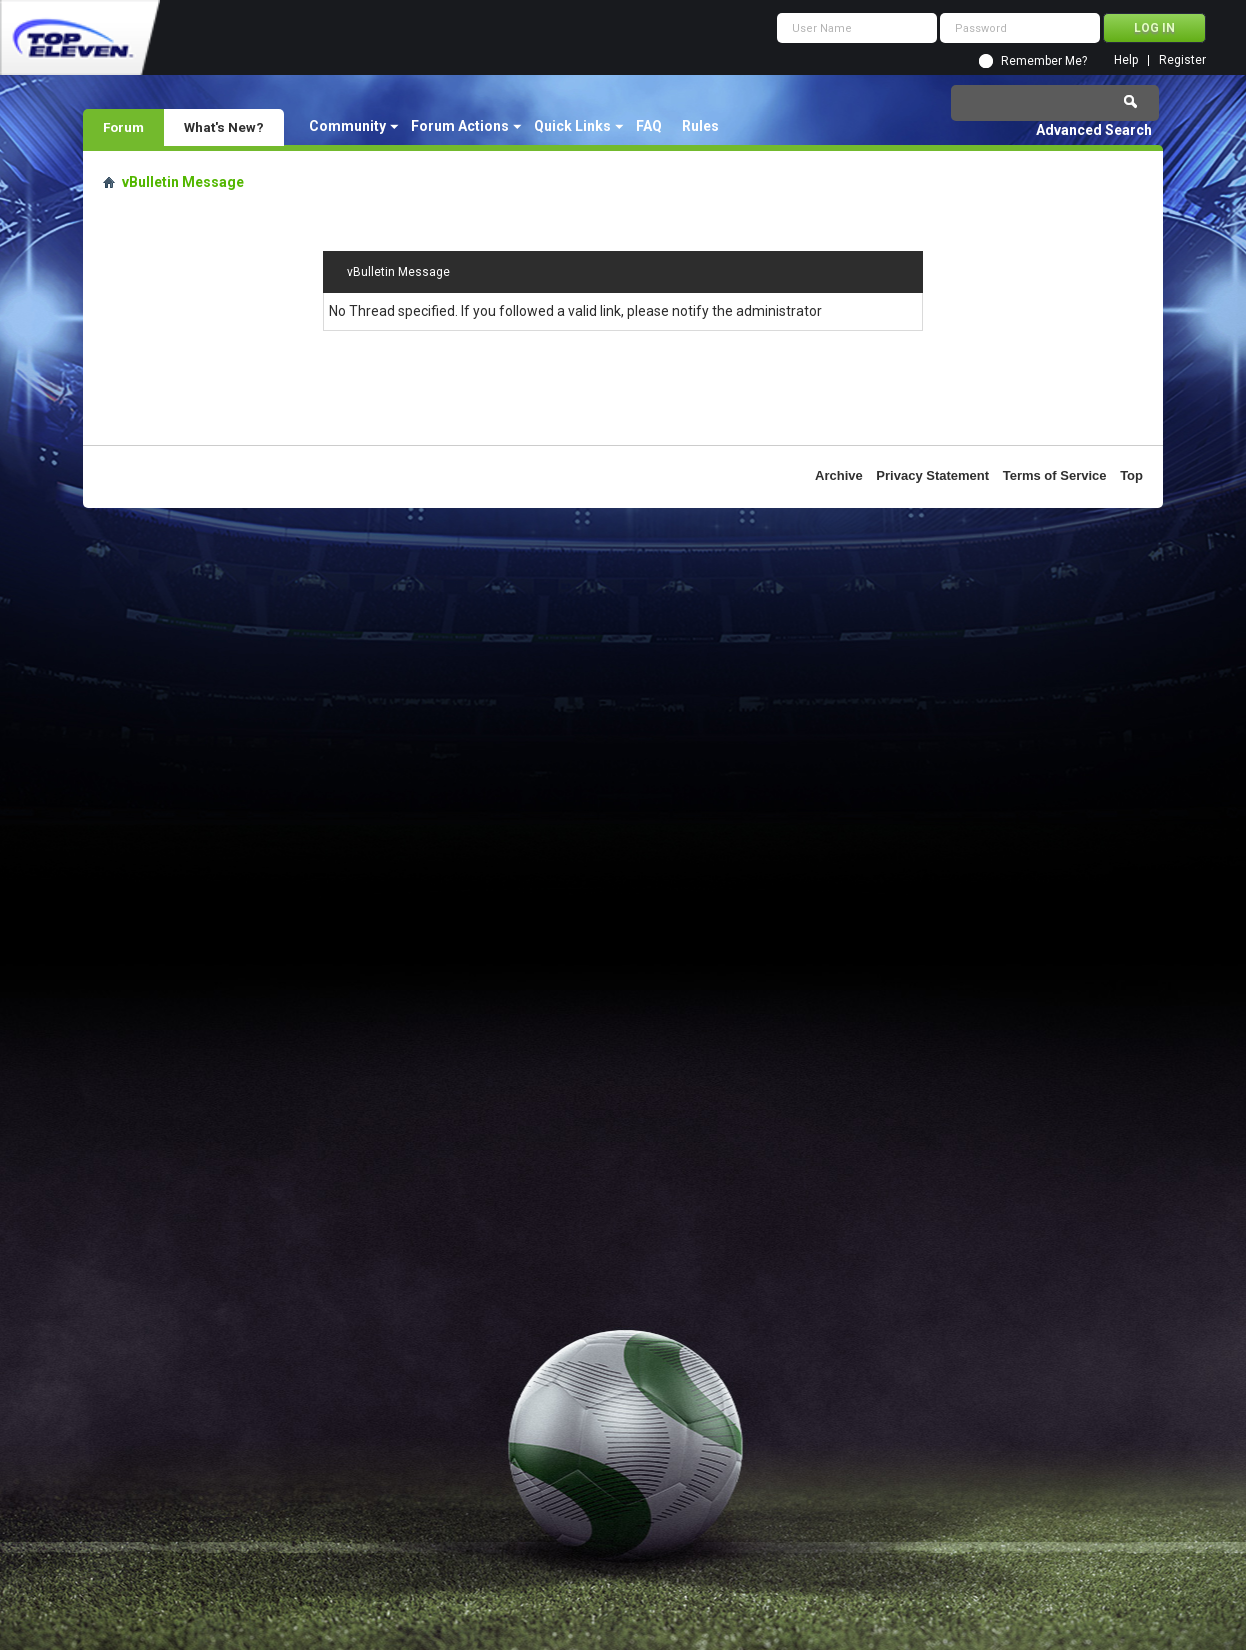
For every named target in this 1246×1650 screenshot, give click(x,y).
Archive (839, 475)
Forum (123, 127)
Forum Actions (460, 126)
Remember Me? (1044, 61)
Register (1182, 60)
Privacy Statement (932, 475)
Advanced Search (1094, 130)
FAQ (649, 126)
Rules (700, 126)
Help (1126, 60)
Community (347, 126)
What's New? (224, 127)
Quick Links (572, 126)
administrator (779, 311)
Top (1131, 475)
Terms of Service (1055, 475)
